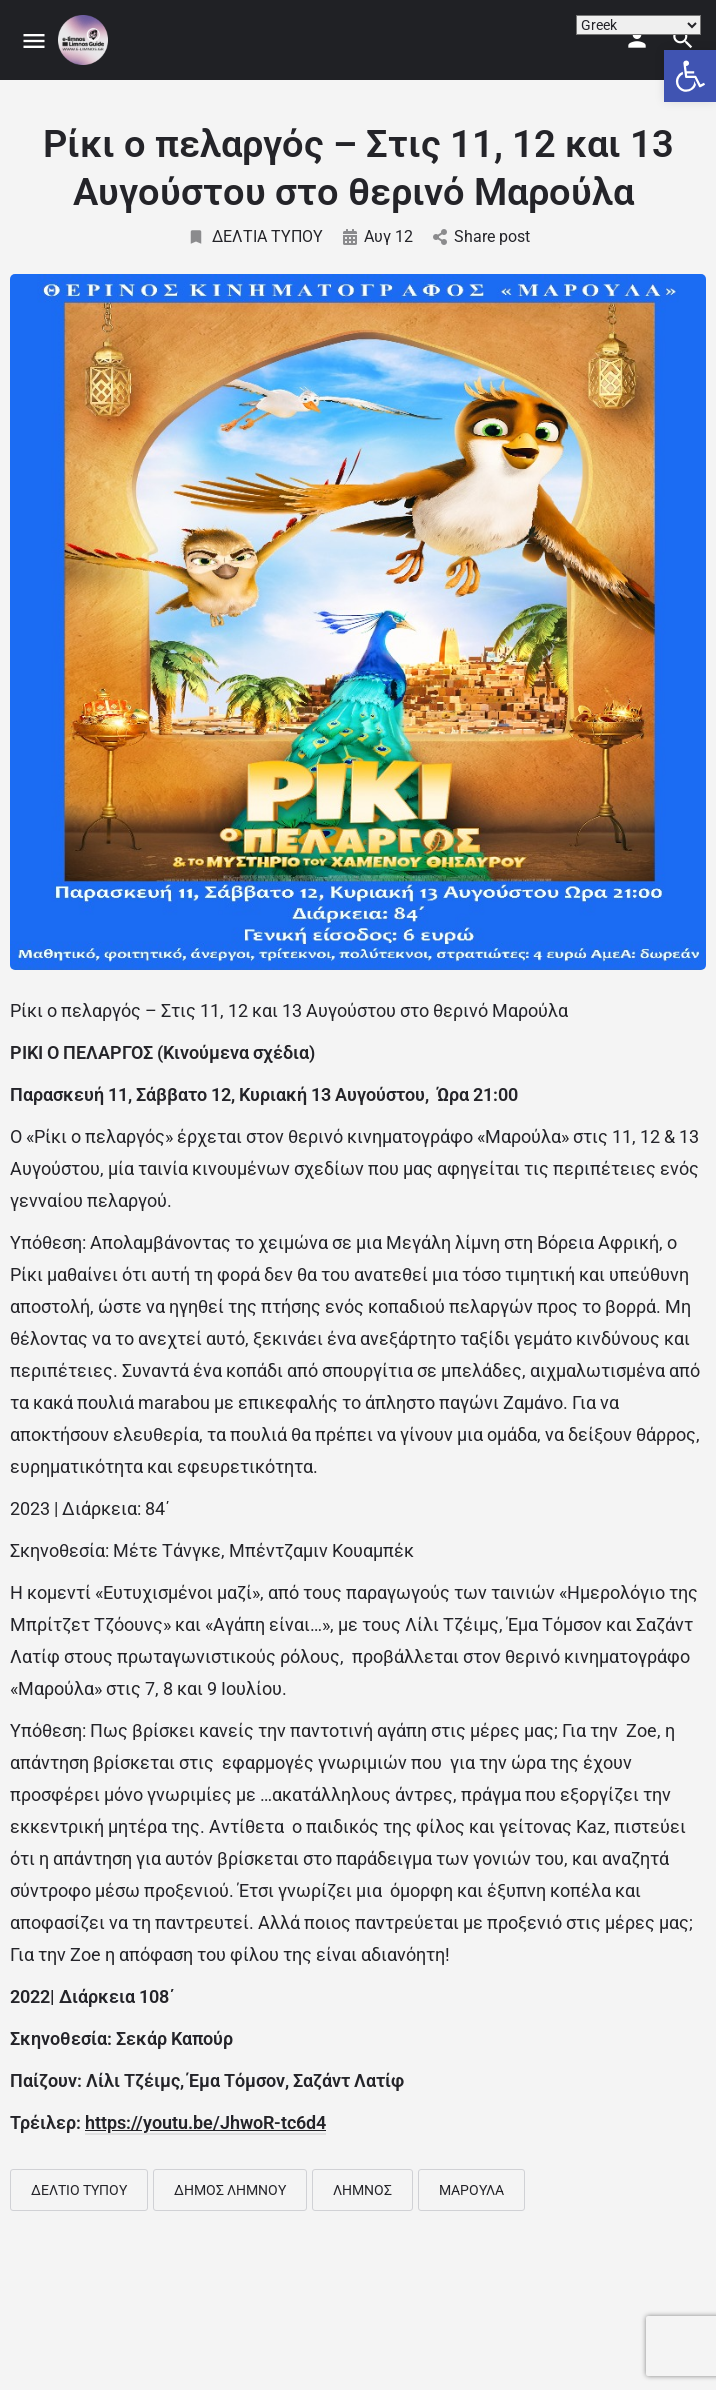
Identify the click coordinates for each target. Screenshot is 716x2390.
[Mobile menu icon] (34, 40)
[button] (690, 76)
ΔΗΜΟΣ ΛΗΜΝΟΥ (230, 2190)
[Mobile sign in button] (637, 39)
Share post (481, 236)
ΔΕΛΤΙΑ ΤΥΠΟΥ (255, 236)
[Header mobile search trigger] (683, 39)
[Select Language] (638, 25)
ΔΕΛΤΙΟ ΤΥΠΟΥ (79, 2190)
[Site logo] (85, 40)
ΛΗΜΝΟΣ (362, 2190)
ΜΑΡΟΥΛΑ (471, 2190)
